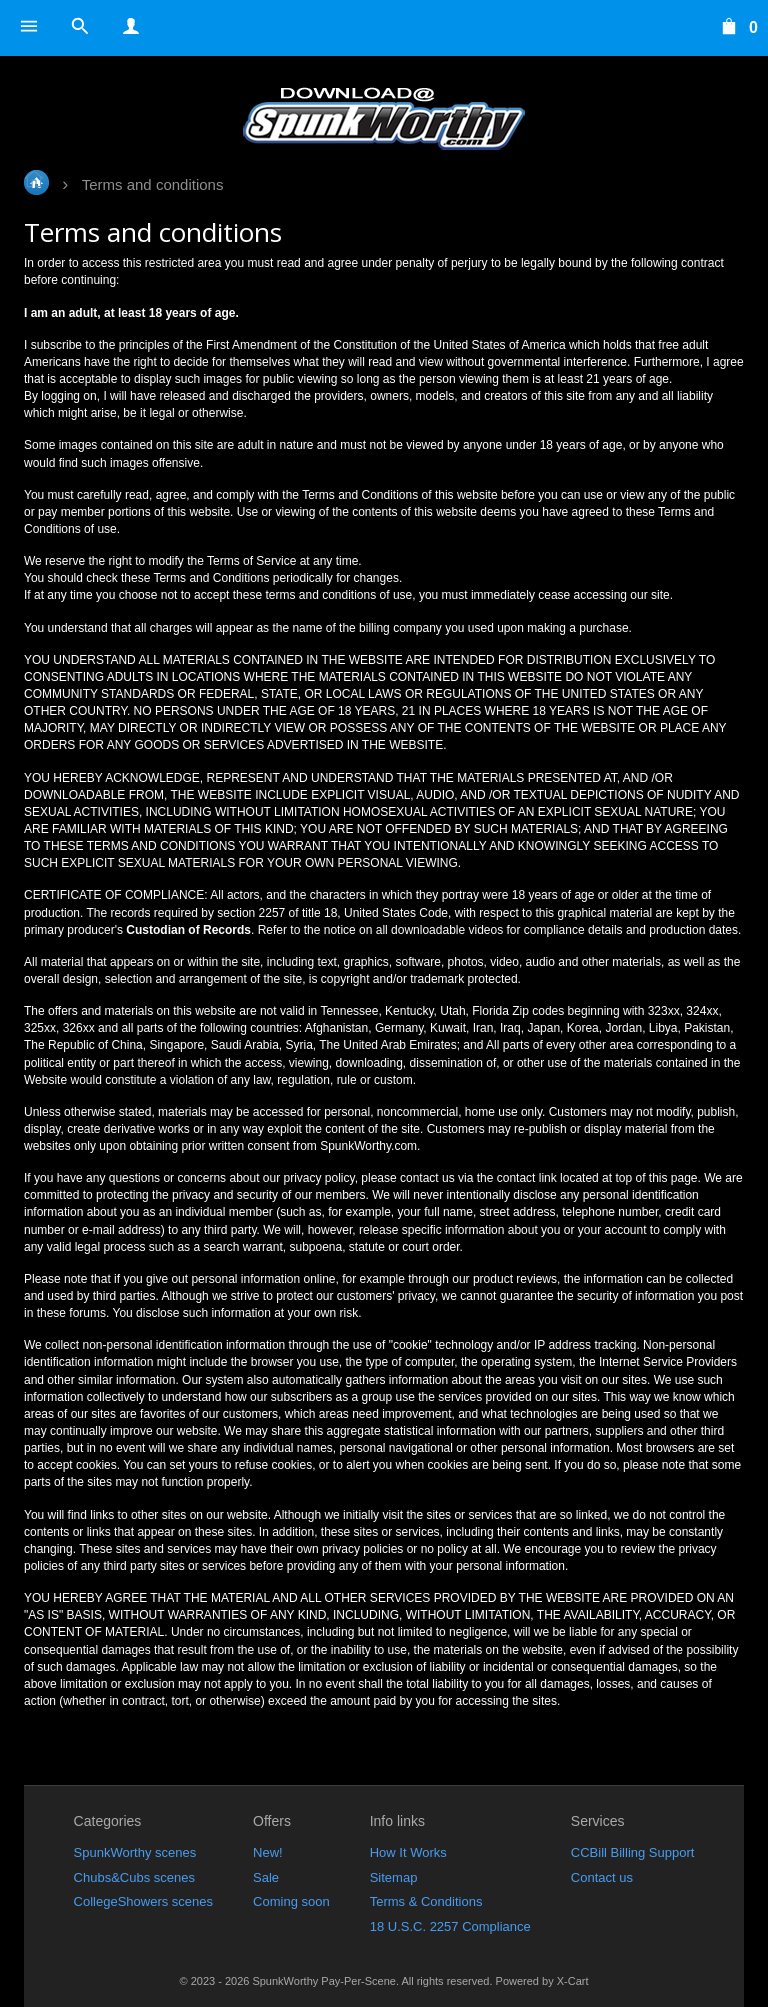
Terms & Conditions (426, 1901)
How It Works (408, 1852)
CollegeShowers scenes (143, 1901)
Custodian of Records (188, 930)
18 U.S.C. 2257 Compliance (450, 1926)
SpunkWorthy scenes (135, 1852)
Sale (266, 1877)
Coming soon (291, 1901)
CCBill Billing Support (633, 1852)
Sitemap (394, 1877)
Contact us (602, 1877)
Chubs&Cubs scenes (134, 1877)
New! (268, 1852)
